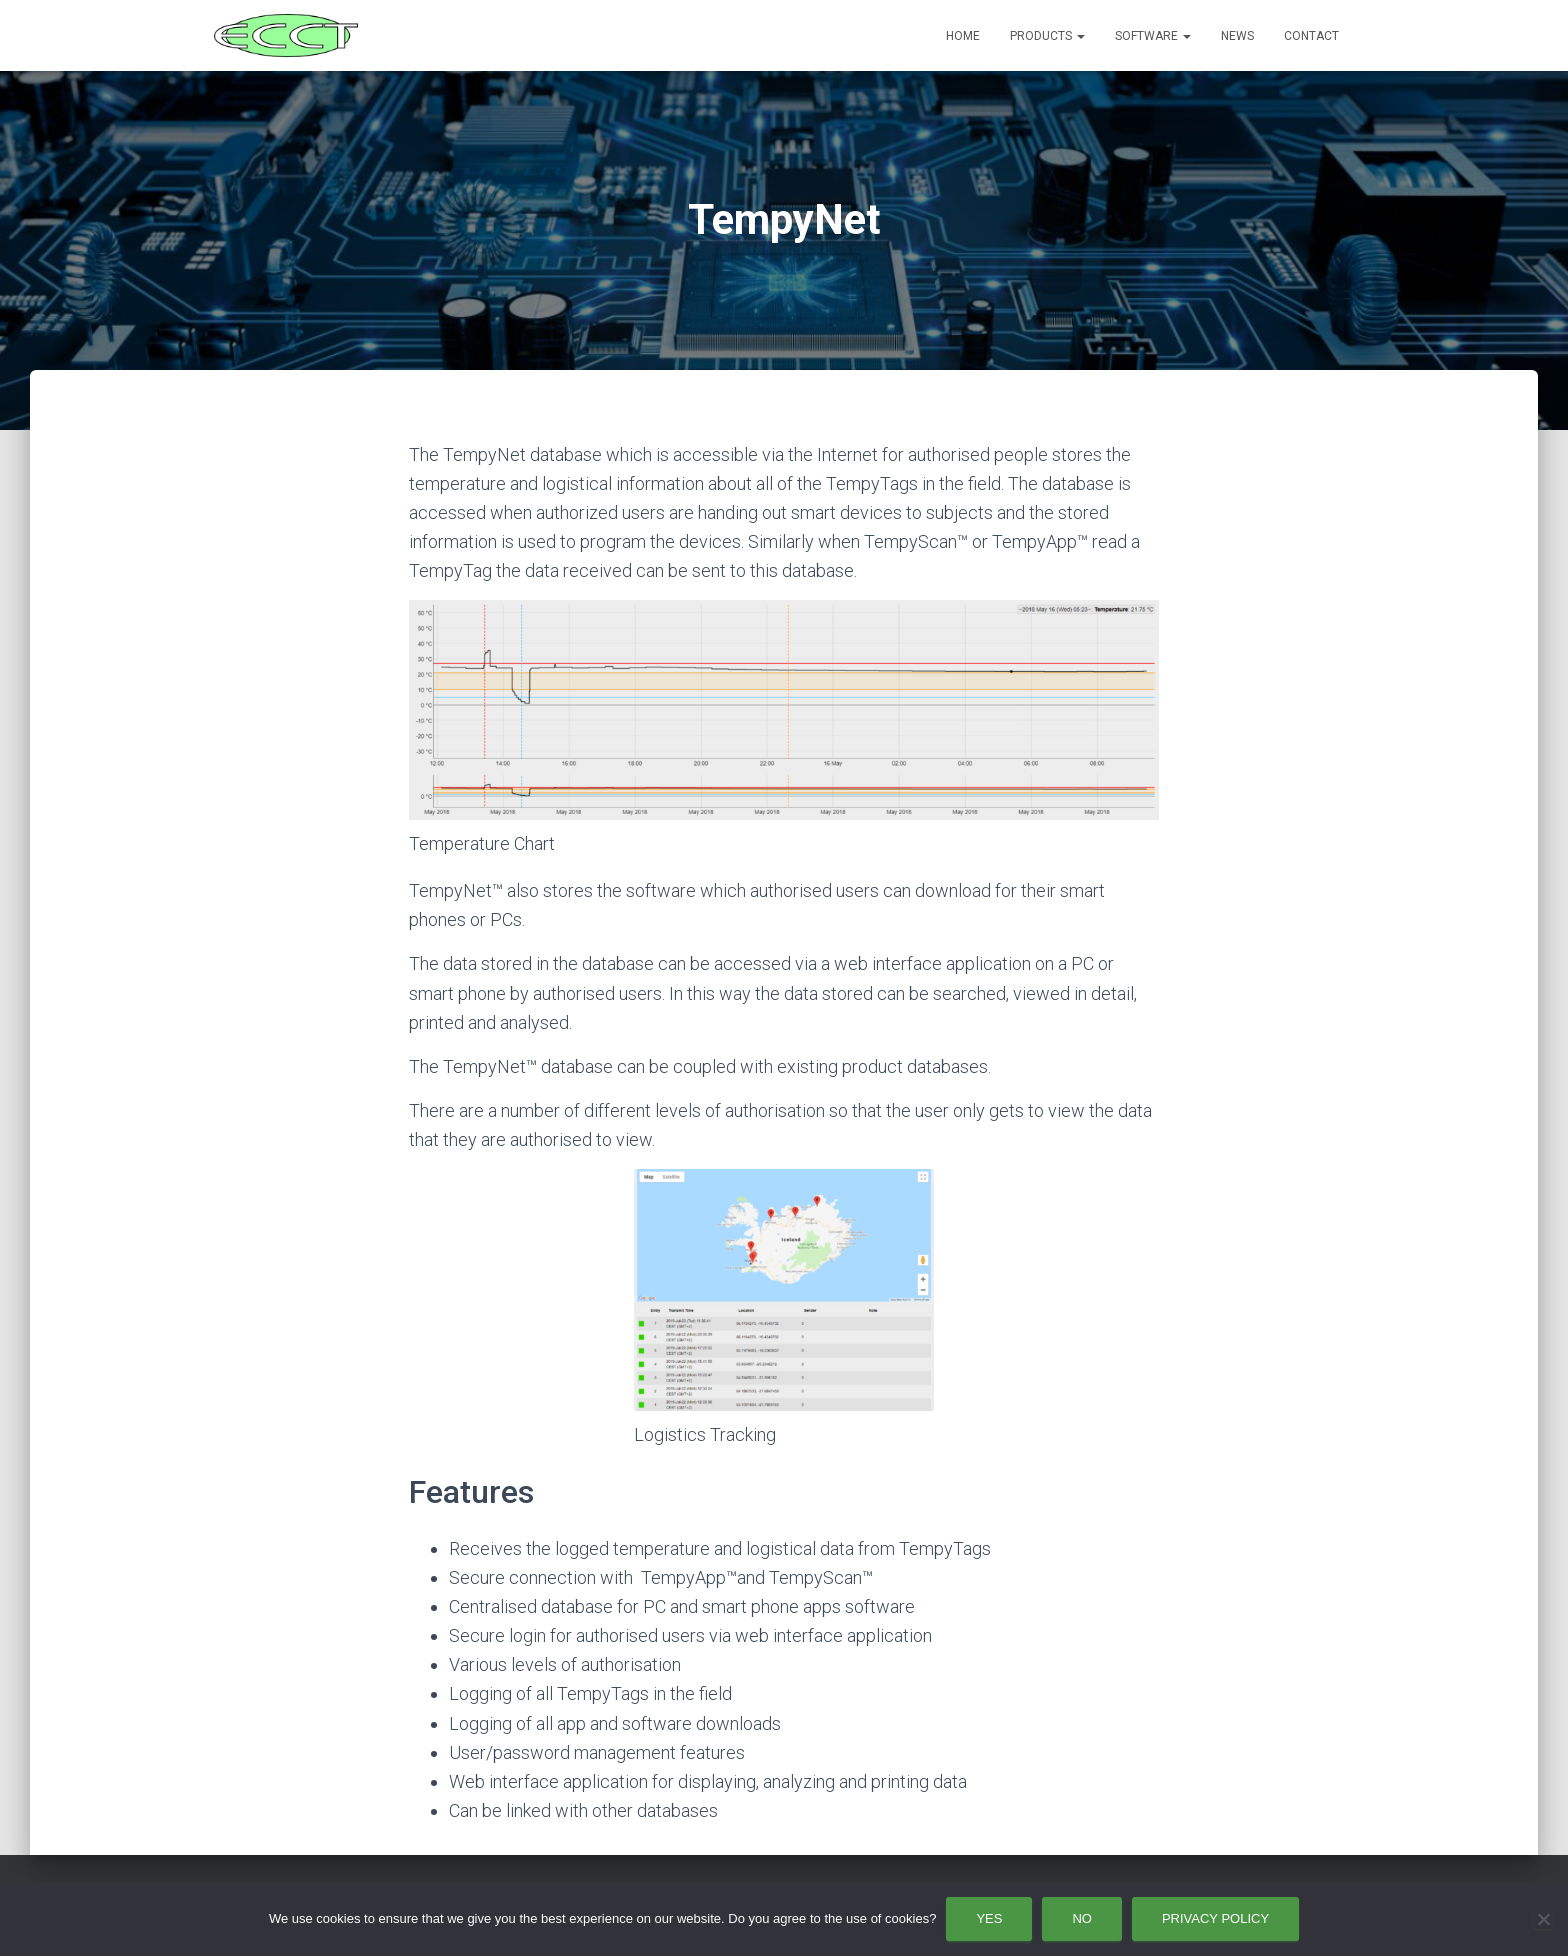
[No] (1543, 1919)
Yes (989, 1918)
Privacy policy (1215, 1918)
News (1237, 36)
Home (963, 36)
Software (1153, 36)
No (1082, 1918)
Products (1047, 36)
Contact (1311, 36)
